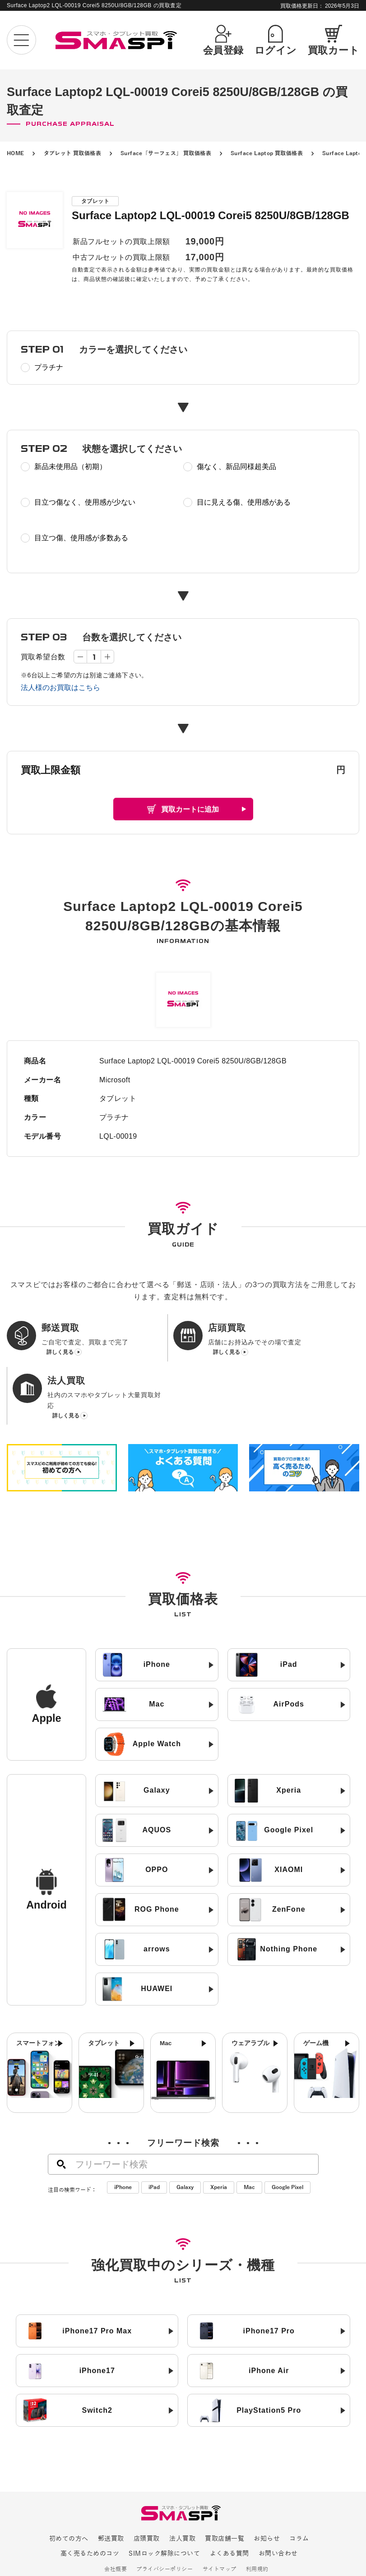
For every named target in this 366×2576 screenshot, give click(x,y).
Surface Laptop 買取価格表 (267, 153)
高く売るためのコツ (90, 2505)
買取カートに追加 (190, 809)
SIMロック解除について (164, 2505)
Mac (249, 2138)
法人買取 (182, 2489)
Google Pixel (287, 2138)
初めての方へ (68, 2489)
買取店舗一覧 (224, 2489)
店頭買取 (147, 2489)
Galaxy (185, 2138)
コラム (299, 2489)
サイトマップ (219, 2520)
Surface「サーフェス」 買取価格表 (165, 153)
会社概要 (115, 2520)
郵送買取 (111, 2489)
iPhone (123, 2138)
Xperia (218, 2138)
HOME (15, 153)
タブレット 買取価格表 (72, 153)
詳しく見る (60, 1364)
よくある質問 (229, 2505)
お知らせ (267, 2489)
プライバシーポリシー (164, 2520)
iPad (154, 2138)
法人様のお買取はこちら (60, 687)
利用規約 (257, 2520)
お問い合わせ (278, 2505)
